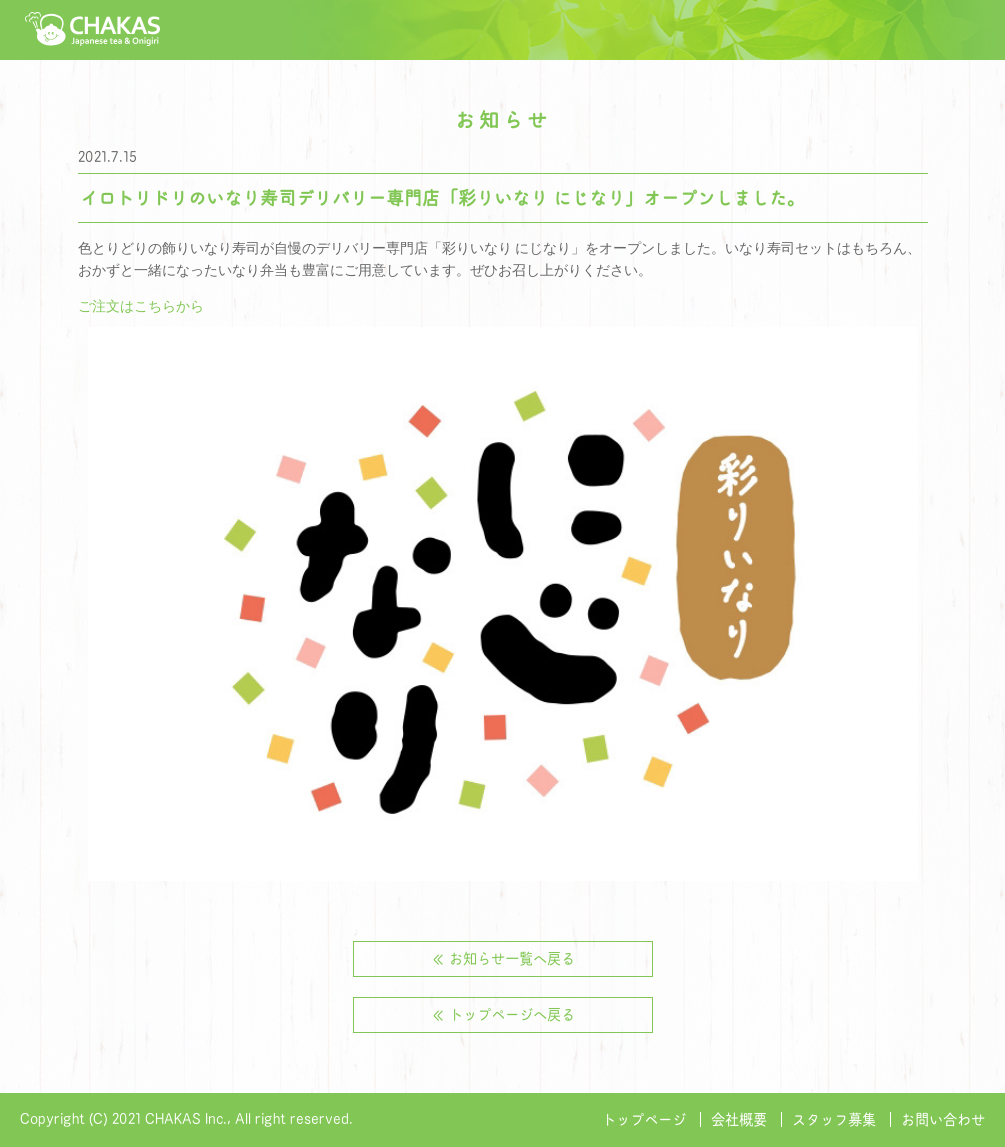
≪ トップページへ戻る (503, 1014)
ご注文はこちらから (141, 306)
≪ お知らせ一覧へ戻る (503, 958)
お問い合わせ (943, 1119)
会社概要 (739, 1119)
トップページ (644, 1119)
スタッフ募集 (834, 1119)
